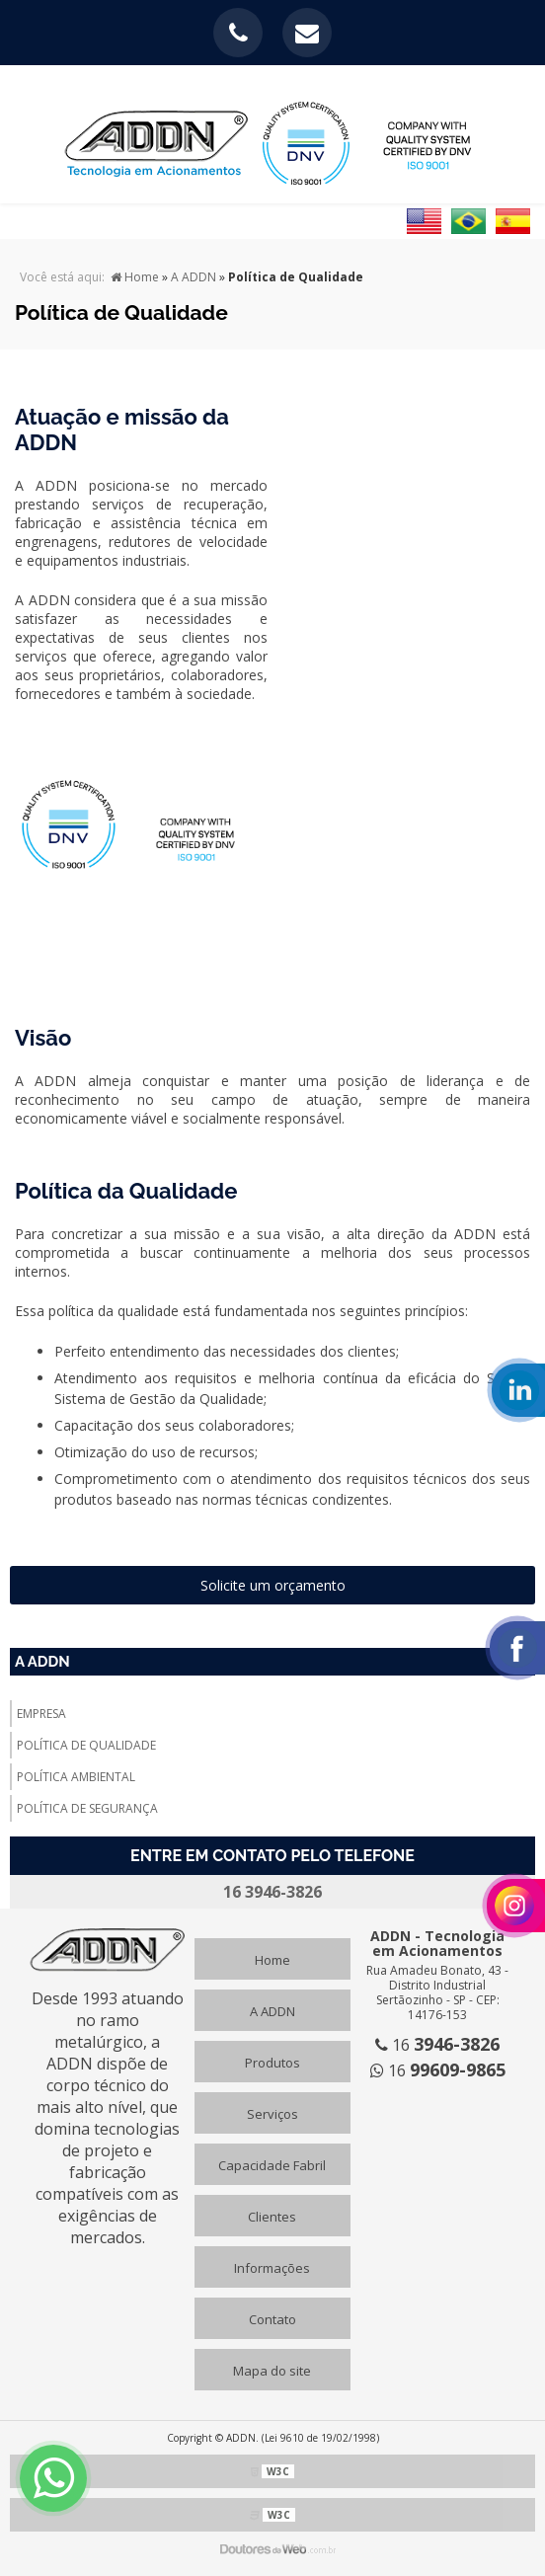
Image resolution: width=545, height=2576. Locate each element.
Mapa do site (272, 2371)
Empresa (41, 1713)
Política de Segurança (87, 1808)
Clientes (272, 2216)
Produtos (272, 2062)
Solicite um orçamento (273, 1585)
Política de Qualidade (86, 1745)
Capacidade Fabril (272, 2165)
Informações (272, 2268)
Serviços (272, 2114)
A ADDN (42, 1662)
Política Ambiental (76, 1776)
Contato (272, 2319)
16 (437, 2045)
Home (272, 1960)
